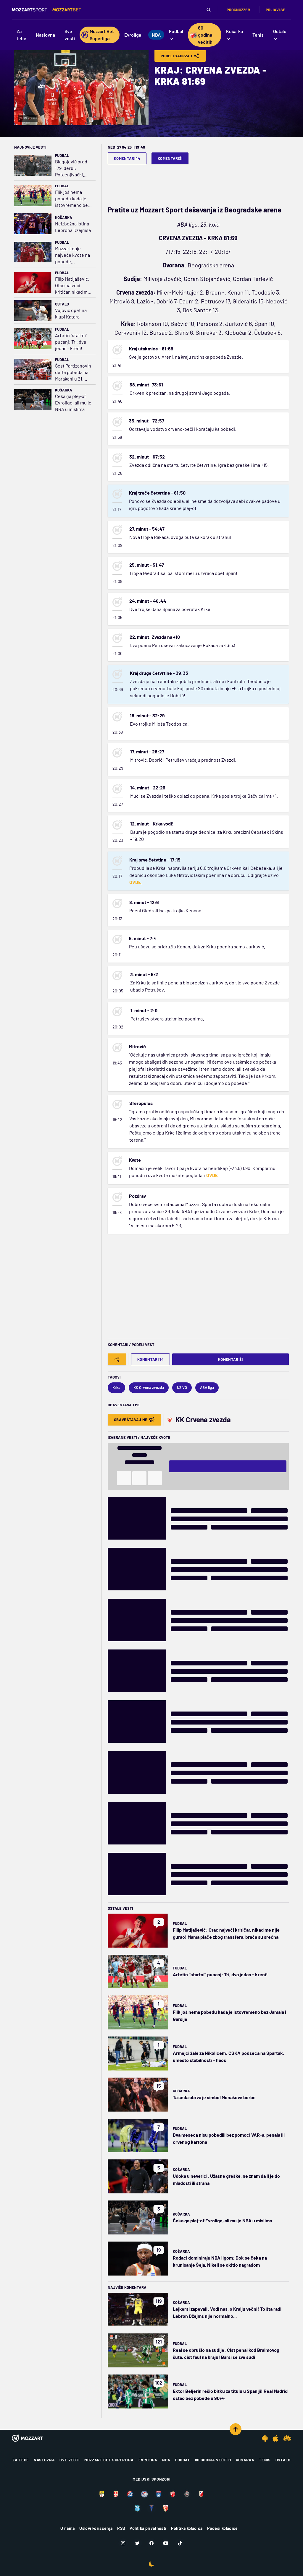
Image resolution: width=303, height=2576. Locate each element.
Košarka (63, 217)
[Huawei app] (287, 2438)
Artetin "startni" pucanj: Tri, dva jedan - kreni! (71, 341)
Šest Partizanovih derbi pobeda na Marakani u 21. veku (73, 372)
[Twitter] (137, 2543)
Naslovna (44, 2460)
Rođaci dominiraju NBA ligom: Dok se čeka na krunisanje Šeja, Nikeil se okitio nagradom (220, 2261)
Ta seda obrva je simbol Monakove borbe (214, 2097)
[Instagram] (123, 2543)
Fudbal (62, 155)
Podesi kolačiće (222, 2528)
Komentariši (170, 158)
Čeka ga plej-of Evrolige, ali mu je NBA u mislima (73, 402)
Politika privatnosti (148, 2528)
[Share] (117, 1359)
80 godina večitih (213, 2460)
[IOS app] (275, 2438)
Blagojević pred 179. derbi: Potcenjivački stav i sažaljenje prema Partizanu (72, 168)
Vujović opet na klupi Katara (71, 313)
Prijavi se (275, 9)
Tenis (264, 2460)
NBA (166, 2460)
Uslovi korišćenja (95, 2528)
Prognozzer (238, 9)
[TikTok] (180, 2543)
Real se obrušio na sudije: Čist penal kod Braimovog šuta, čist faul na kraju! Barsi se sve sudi (226, 2353)
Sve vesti (69, 2460)
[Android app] (265, 2438)
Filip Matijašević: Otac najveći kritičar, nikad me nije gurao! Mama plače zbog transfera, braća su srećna (72, 285)
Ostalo (62, 304)
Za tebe (20, 2460)
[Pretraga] (208, 10)
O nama (67, 2528)
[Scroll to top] (235, 2429)
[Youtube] (165, 2543)
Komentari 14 (127, 158)
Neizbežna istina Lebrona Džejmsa (73, 227)
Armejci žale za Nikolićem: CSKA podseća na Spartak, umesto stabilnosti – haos (228, 2056)
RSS (121, 2528)
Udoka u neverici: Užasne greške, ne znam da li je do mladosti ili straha (226, 2179)
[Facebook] (151, 2543)
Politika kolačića (186, 2528)
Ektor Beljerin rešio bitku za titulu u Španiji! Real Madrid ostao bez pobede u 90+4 (230, 2394)
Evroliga (147, 2460)
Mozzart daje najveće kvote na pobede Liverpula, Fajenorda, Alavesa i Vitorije (72, 255)
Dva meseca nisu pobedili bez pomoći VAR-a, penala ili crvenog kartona (229, 2138)
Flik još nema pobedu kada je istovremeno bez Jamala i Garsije (72, 198)
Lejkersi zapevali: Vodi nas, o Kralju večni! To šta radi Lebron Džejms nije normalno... (227, 2312)
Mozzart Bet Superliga (109, 2460)
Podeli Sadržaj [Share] (180, 56)
